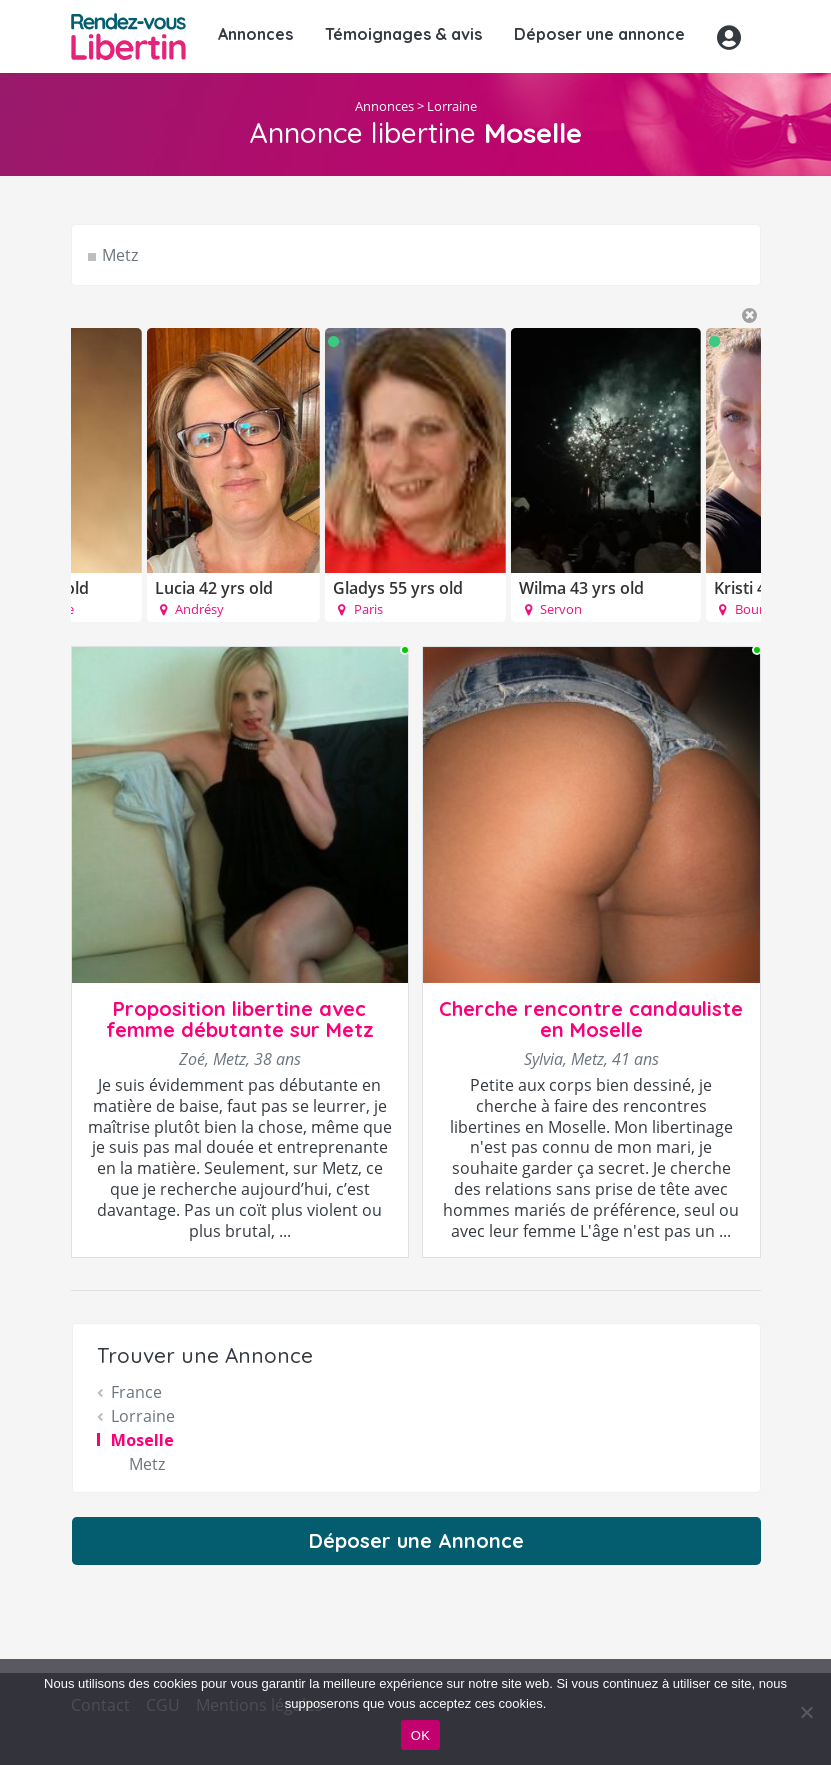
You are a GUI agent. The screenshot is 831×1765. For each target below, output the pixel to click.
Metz (120, 255)
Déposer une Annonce (416, 1540)
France (136, 1392)
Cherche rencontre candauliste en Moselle (591, 1019)
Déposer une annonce (599, 34)
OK (420, 1735)
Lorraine (452, 106)
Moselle (142, 1440)
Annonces (255, 34)
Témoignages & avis (403, 34)
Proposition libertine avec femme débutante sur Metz (240, 1019)
